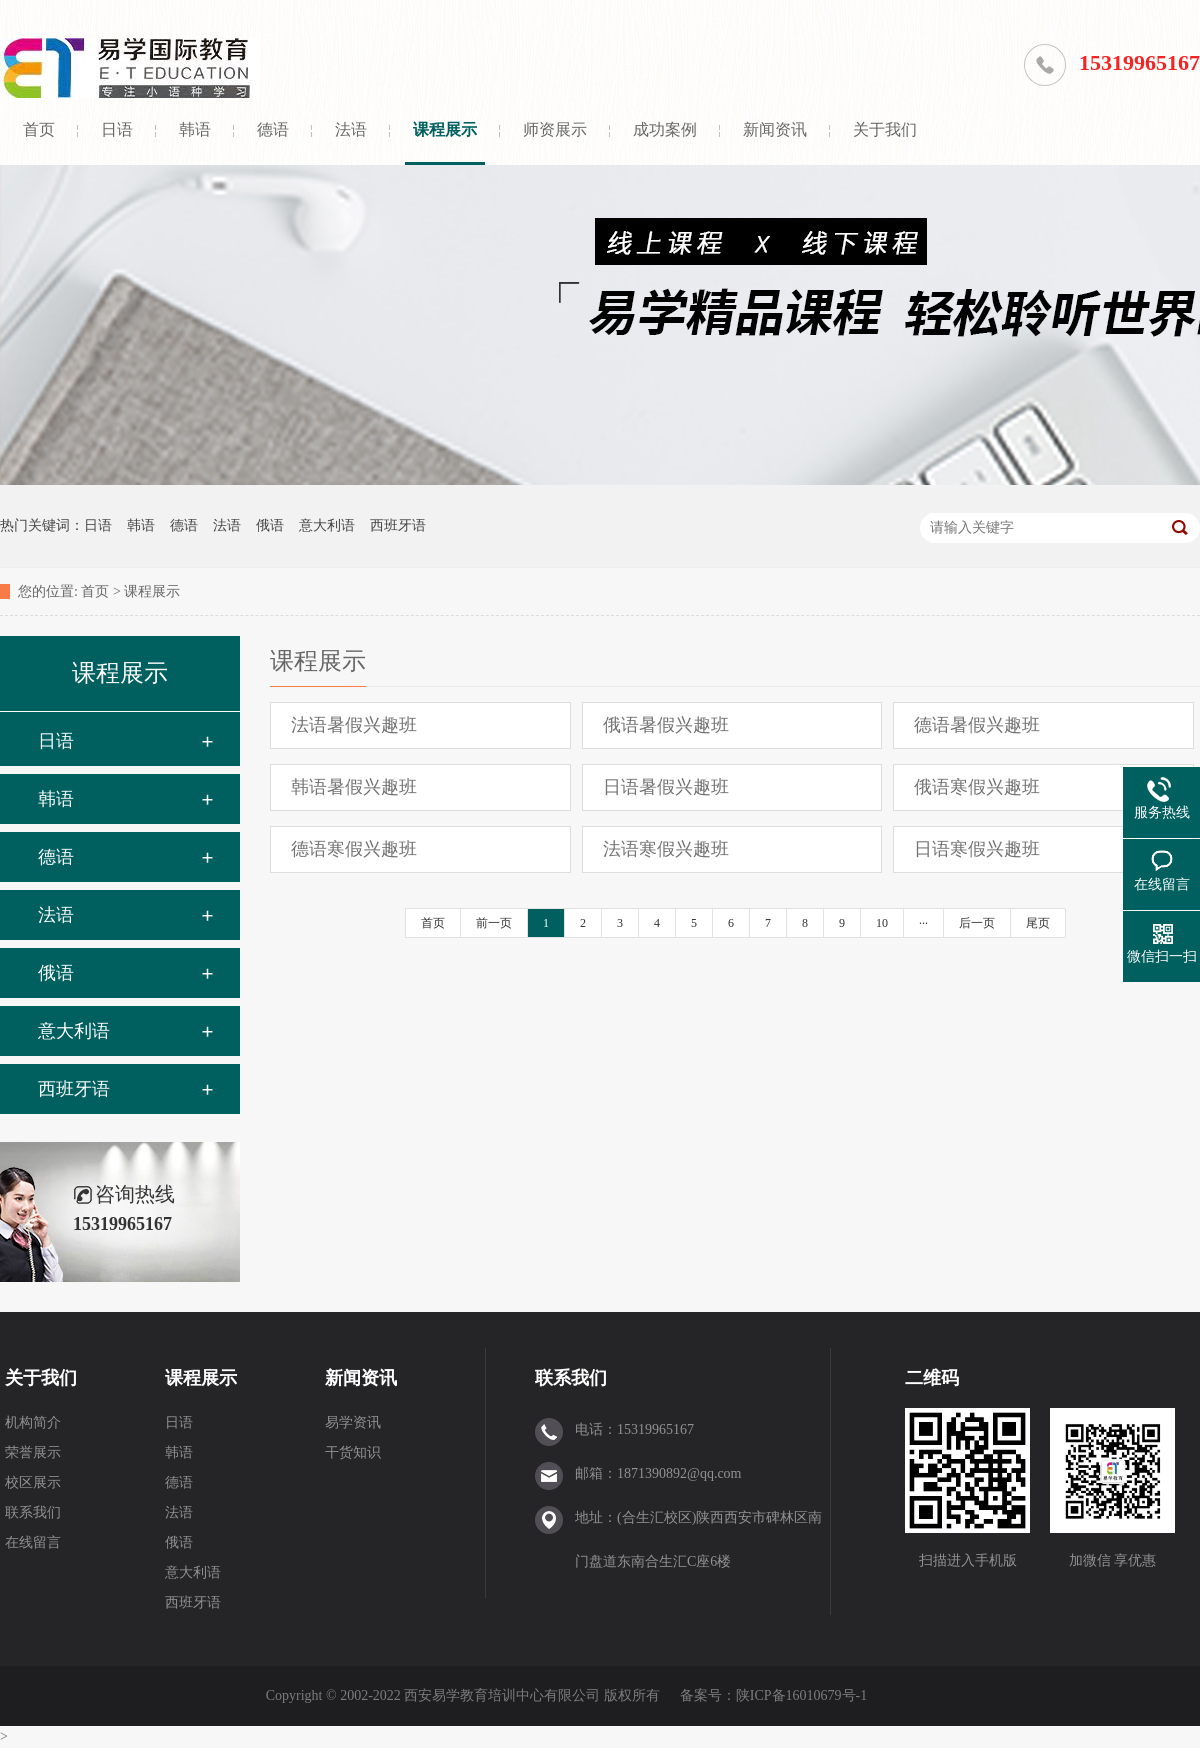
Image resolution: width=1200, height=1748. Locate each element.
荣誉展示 (33, 1452)
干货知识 (353, 1452)
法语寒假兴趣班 (666, 849)
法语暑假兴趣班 (354, 725)
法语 (351, 129)
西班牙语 (398, 525)
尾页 (1038, 923)
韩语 (195, 129)
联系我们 (33, 1512)
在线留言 (33, 1542)
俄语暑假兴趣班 (666, 725)
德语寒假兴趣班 (354, 849)
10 (882, 923)
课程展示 (445, 129)
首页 (39, 129)
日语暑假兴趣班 (666, 787)
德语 (273, 129)
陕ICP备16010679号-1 (801, 1695)
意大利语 (327, 525)
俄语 (270, 525)
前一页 (494, 923)
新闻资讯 (775, 129)
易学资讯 (353, 1422)
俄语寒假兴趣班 (977, 787)
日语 (117, 129)
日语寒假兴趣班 (977, 849)
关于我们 (885, 129)
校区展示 (33, 1482)
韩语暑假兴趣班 (354, 787)
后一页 (977, 923)
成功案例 (665, 129)
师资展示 (555, 129)
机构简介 (33, 1422)
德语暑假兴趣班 (977, 725)
